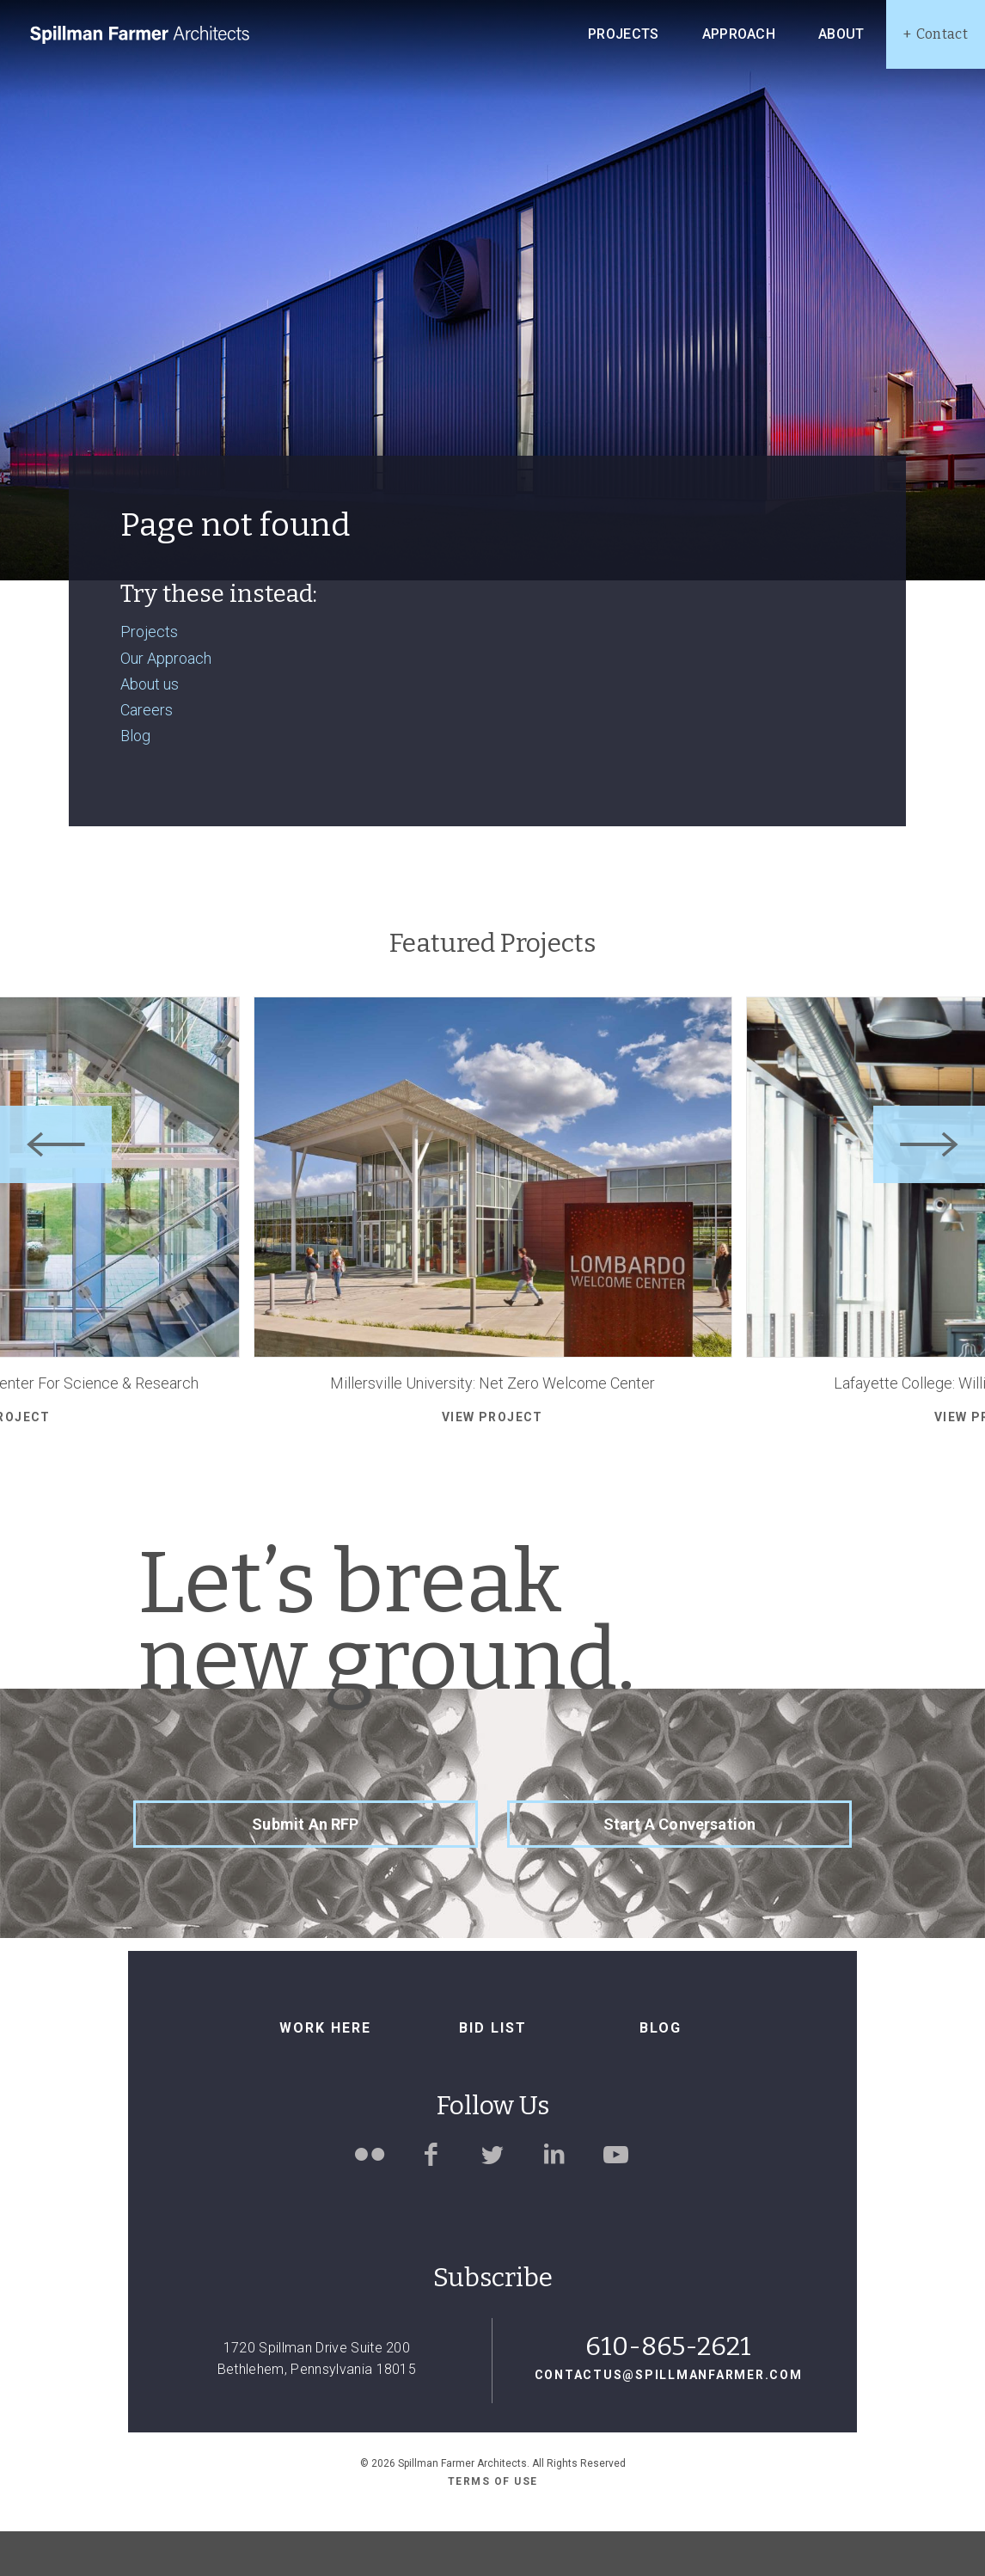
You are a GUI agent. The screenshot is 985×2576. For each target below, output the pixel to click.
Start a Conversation (679, 1869)
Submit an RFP (305, 1869)
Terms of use (493, 2527)
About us (149, 729)
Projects (149, 677)
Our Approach (165, 703)
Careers (146, 754)
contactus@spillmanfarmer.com (669, 2419)
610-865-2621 (668, 2391)
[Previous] (56, 1189)
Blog (135, 780)
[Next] (929, 1189)
